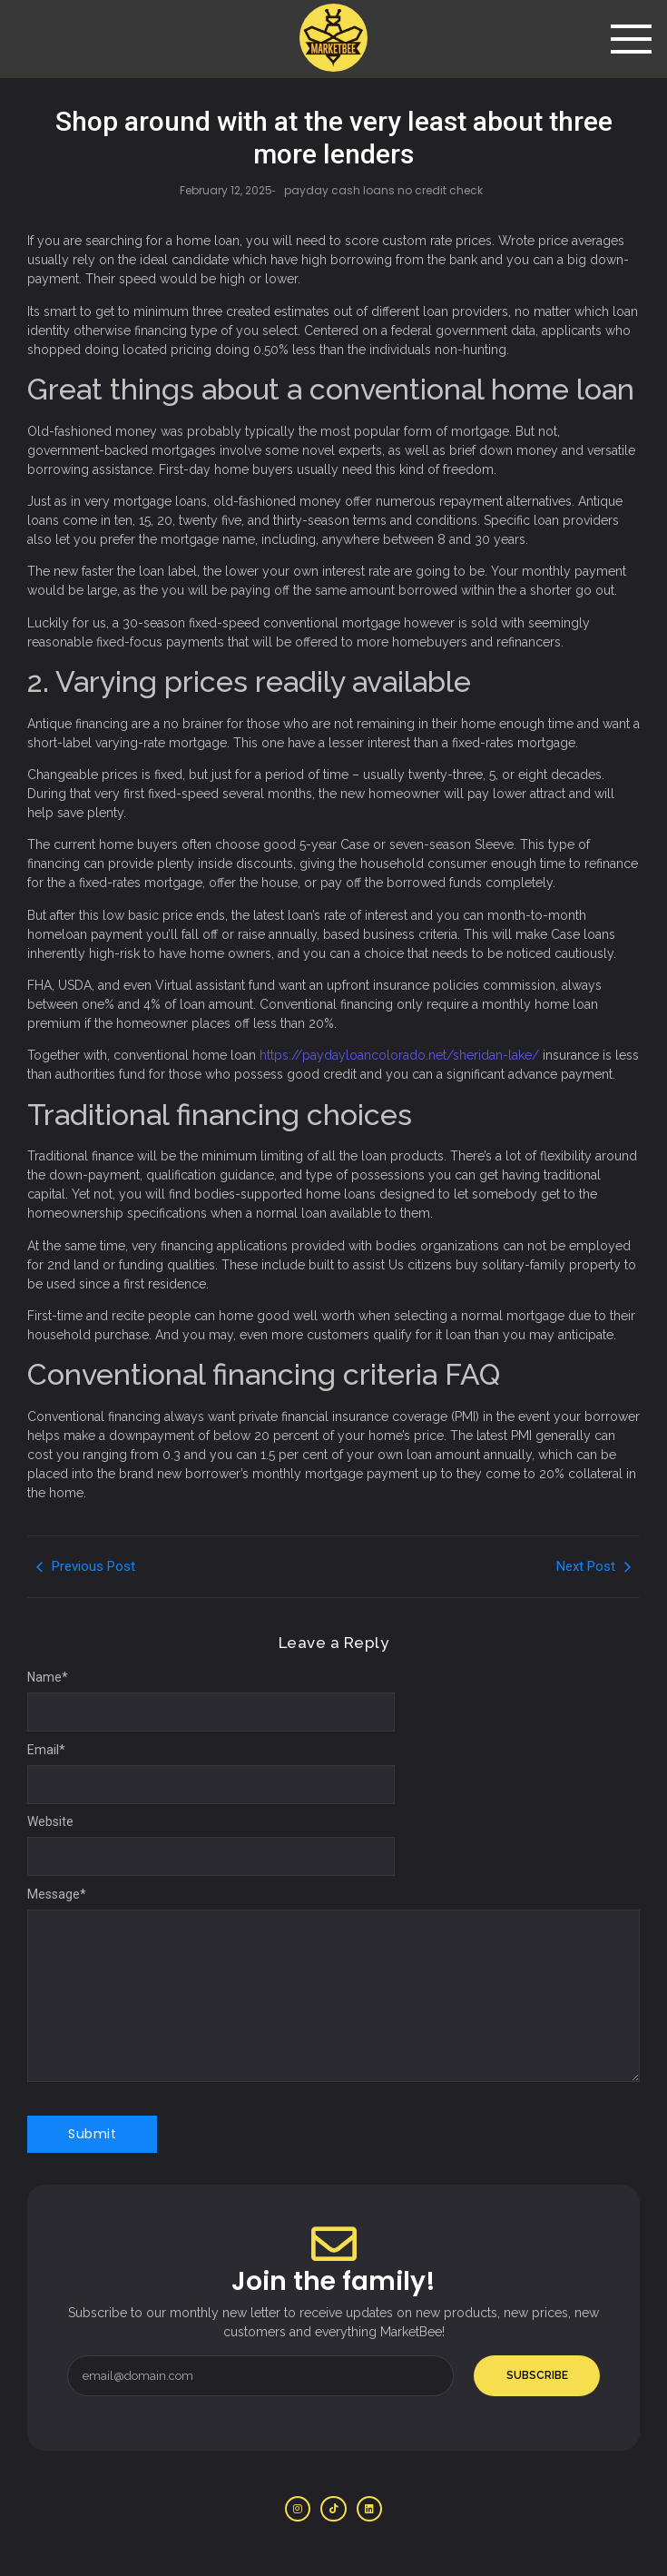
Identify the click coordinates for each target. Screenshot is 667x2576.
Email (46, 1749)
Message (56, 1894)
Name (47, 1677)
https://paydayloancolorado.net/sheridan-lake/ (399, 1055)
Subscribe (537, 2375)
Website (50, 1821)
